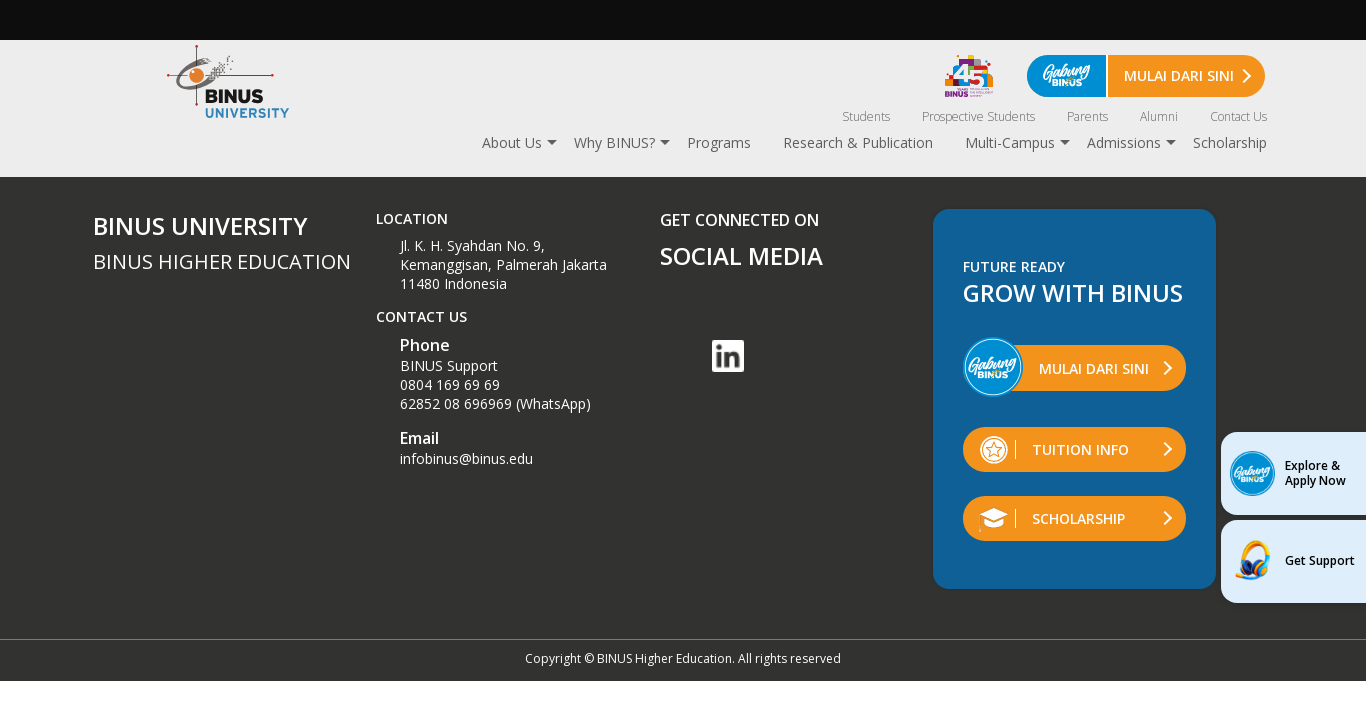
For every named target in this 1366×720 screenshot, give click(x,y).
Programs (719, 142)
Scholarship (1230, 142)
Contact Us (1238, 116)
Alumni (1159, 116)
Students (866, 116)
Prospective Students (978, 116)
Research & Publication (858, 142)
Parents (1087, 116)
